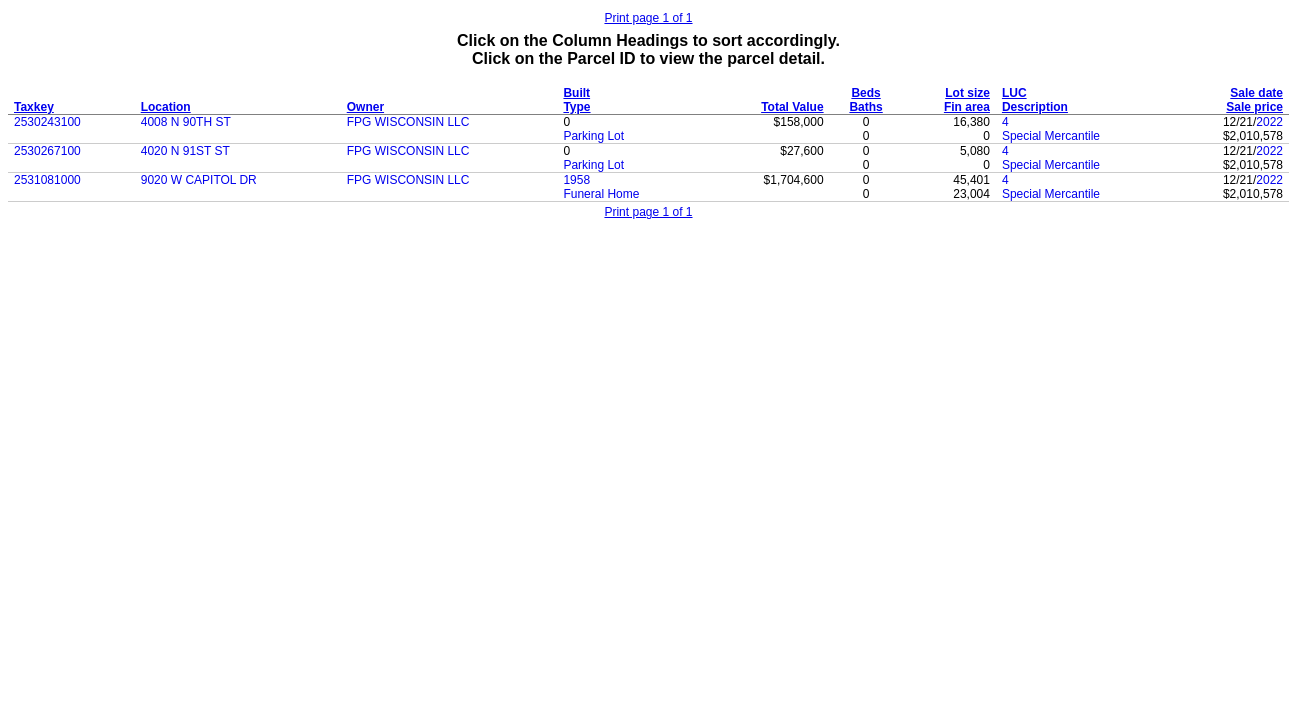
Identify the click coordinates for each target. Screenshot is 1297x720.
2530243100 (47, 122)
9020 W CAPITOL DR (199, 180)
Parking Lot (593, 136)
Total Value (792, 107)
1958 (576, 180)
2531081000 (47, 180)
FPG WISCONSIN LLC (408, 122)
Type (576, 107)
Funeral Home (601, 194)
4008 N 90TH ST (186, 122)
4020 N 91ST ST (185, 151)
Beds (865, 93)
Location (166, 107)
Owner (365, 107)
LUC (1014, 93)
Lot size (967, 93)
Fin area (967, 107)
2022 (1269, 122)
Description (1035, 107)
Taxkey (34, 107)
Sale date (1256, 93)
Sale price (1254, 107)
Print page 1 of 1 (648, 18)
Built (576, 93)
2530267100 (47, 151)
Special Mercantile (1051, 136)
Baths (865, 107)
